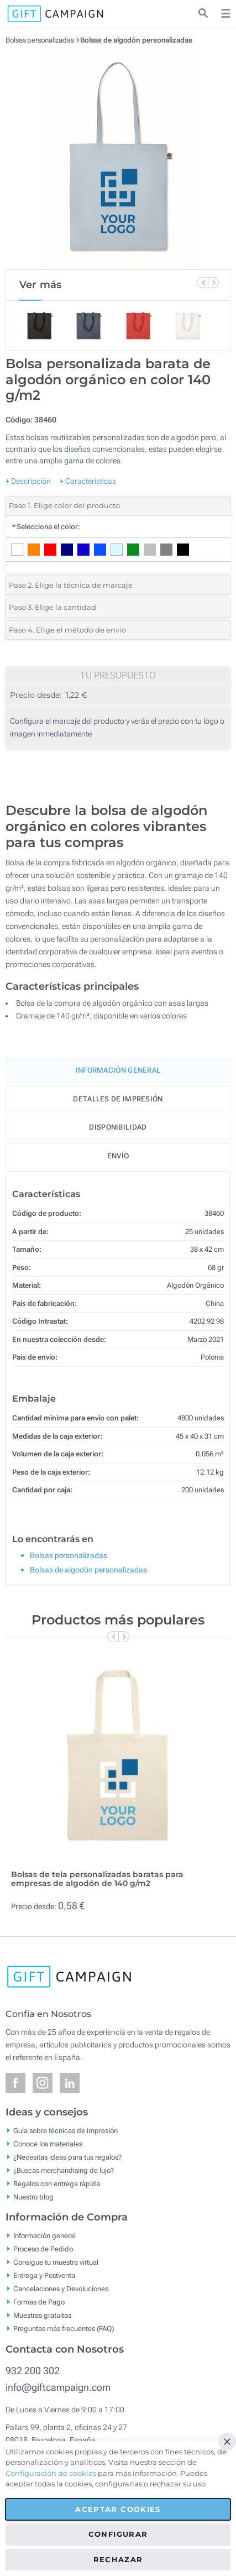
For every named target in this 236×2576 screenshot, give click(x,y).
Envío (118, 1156)
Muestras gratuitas (42, 2315)
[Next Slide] (213, 282)
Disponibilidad (117, 1127)
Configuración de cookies (51, 2473)
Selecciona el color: (45, 526)
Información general (44, 2236)
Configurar (118, 2534)
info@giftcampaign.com (58, 2387)
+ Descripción (28, 481)
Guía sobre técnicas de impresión (65, 2130)
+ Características (88, 481)
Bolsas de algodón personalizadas (136, 40)
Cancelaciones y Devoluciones (60, 2289)
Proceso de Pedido (43, 2249)
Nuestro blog (33, 2196)
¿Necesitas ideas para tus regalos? (67, 2156)
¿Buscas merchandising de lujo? (63, 2170)
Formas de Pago (39, 2302)
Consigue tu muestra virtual (55, 2262)
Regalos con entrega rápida (56, 2183)
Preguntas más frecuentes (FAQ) (63, 2328)
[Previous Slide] (202, 282)
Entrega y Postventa (44, 2275)
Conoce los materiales (47, 2143)
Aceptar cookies (117, 2509)
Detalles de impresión (117, 1099)
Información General (118, 1070)
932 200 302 (33, 2370)
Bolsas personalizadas (40, 40)
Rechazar (118, 2559)
